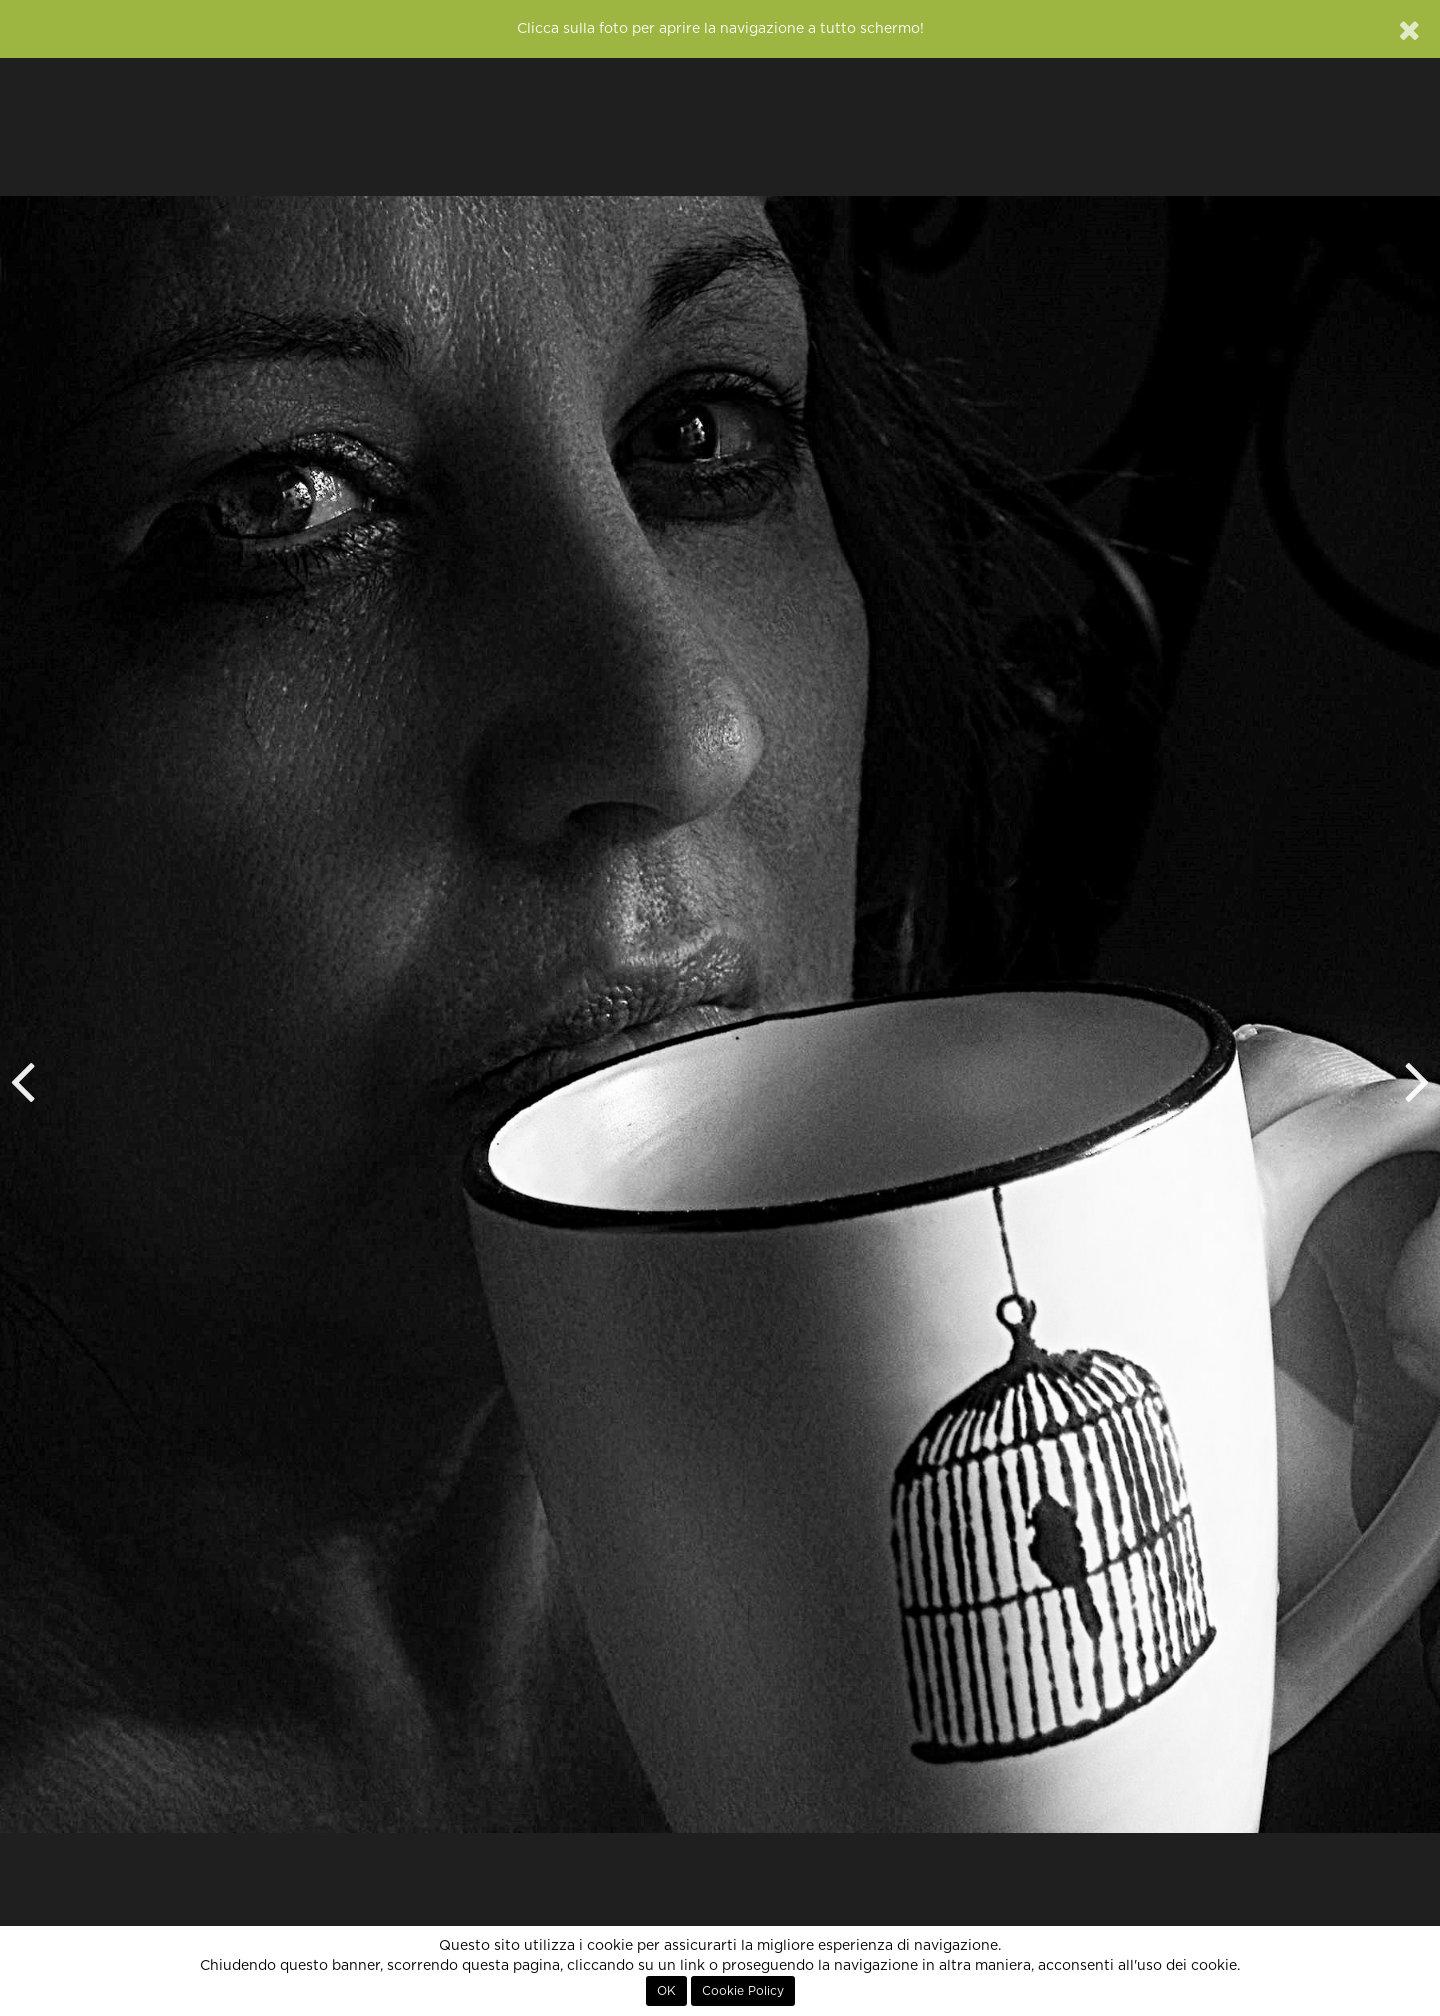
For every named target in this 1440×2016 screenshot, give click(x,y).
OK (666, 1991)
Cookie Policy (743, 1991)
